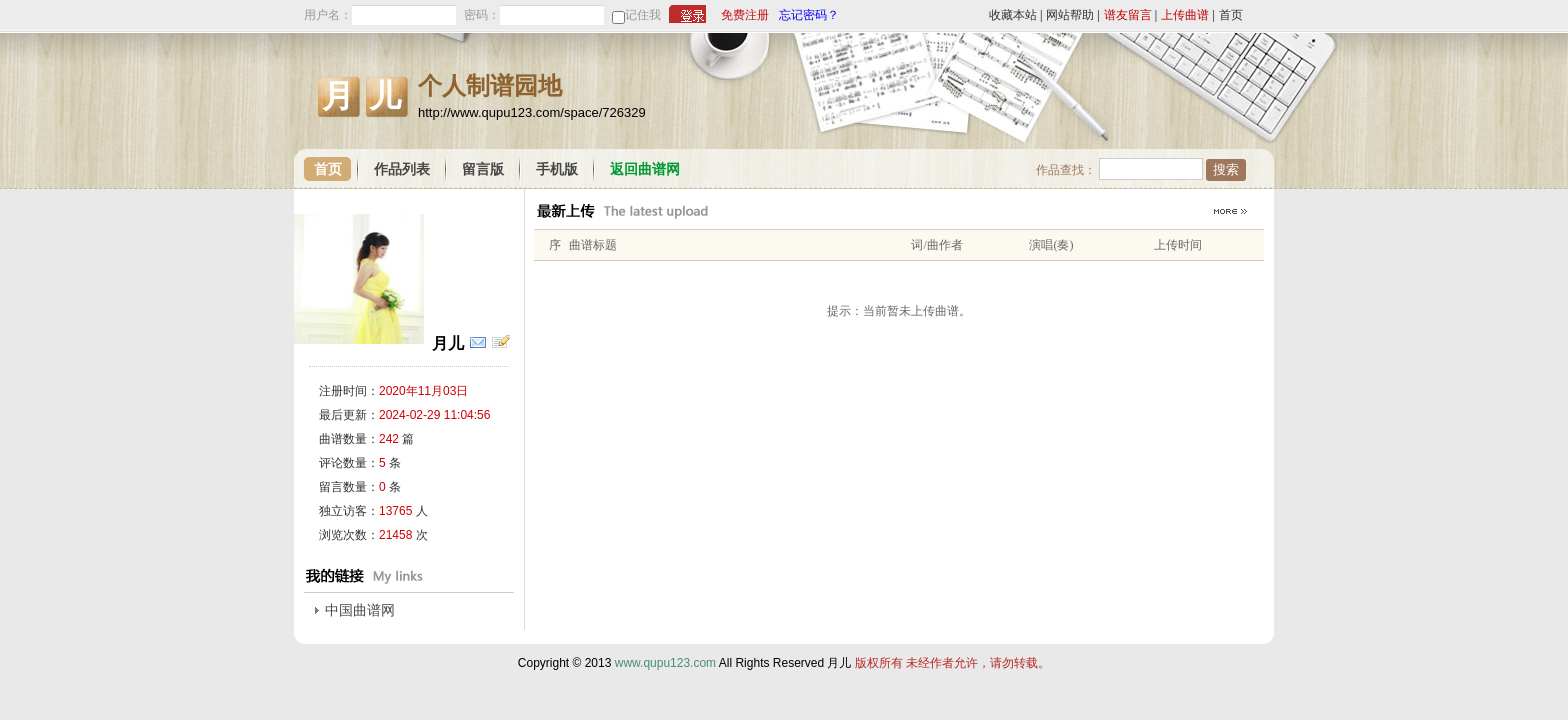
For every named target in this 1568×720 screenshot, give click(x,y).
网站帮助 (1070, 15)
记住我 (643, 15)
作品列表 (402, 169)
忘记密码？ (809, 15)
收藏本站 (1013, 15)
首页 (1231, 15)
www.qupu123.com (665, 663)
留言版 (483, 169)
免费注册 (745, 15)
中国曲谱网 (360, 610)
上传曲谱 (1185, 15)
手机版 (557, 169)
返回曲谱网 (645, 169)
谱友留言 (1128, 15)
